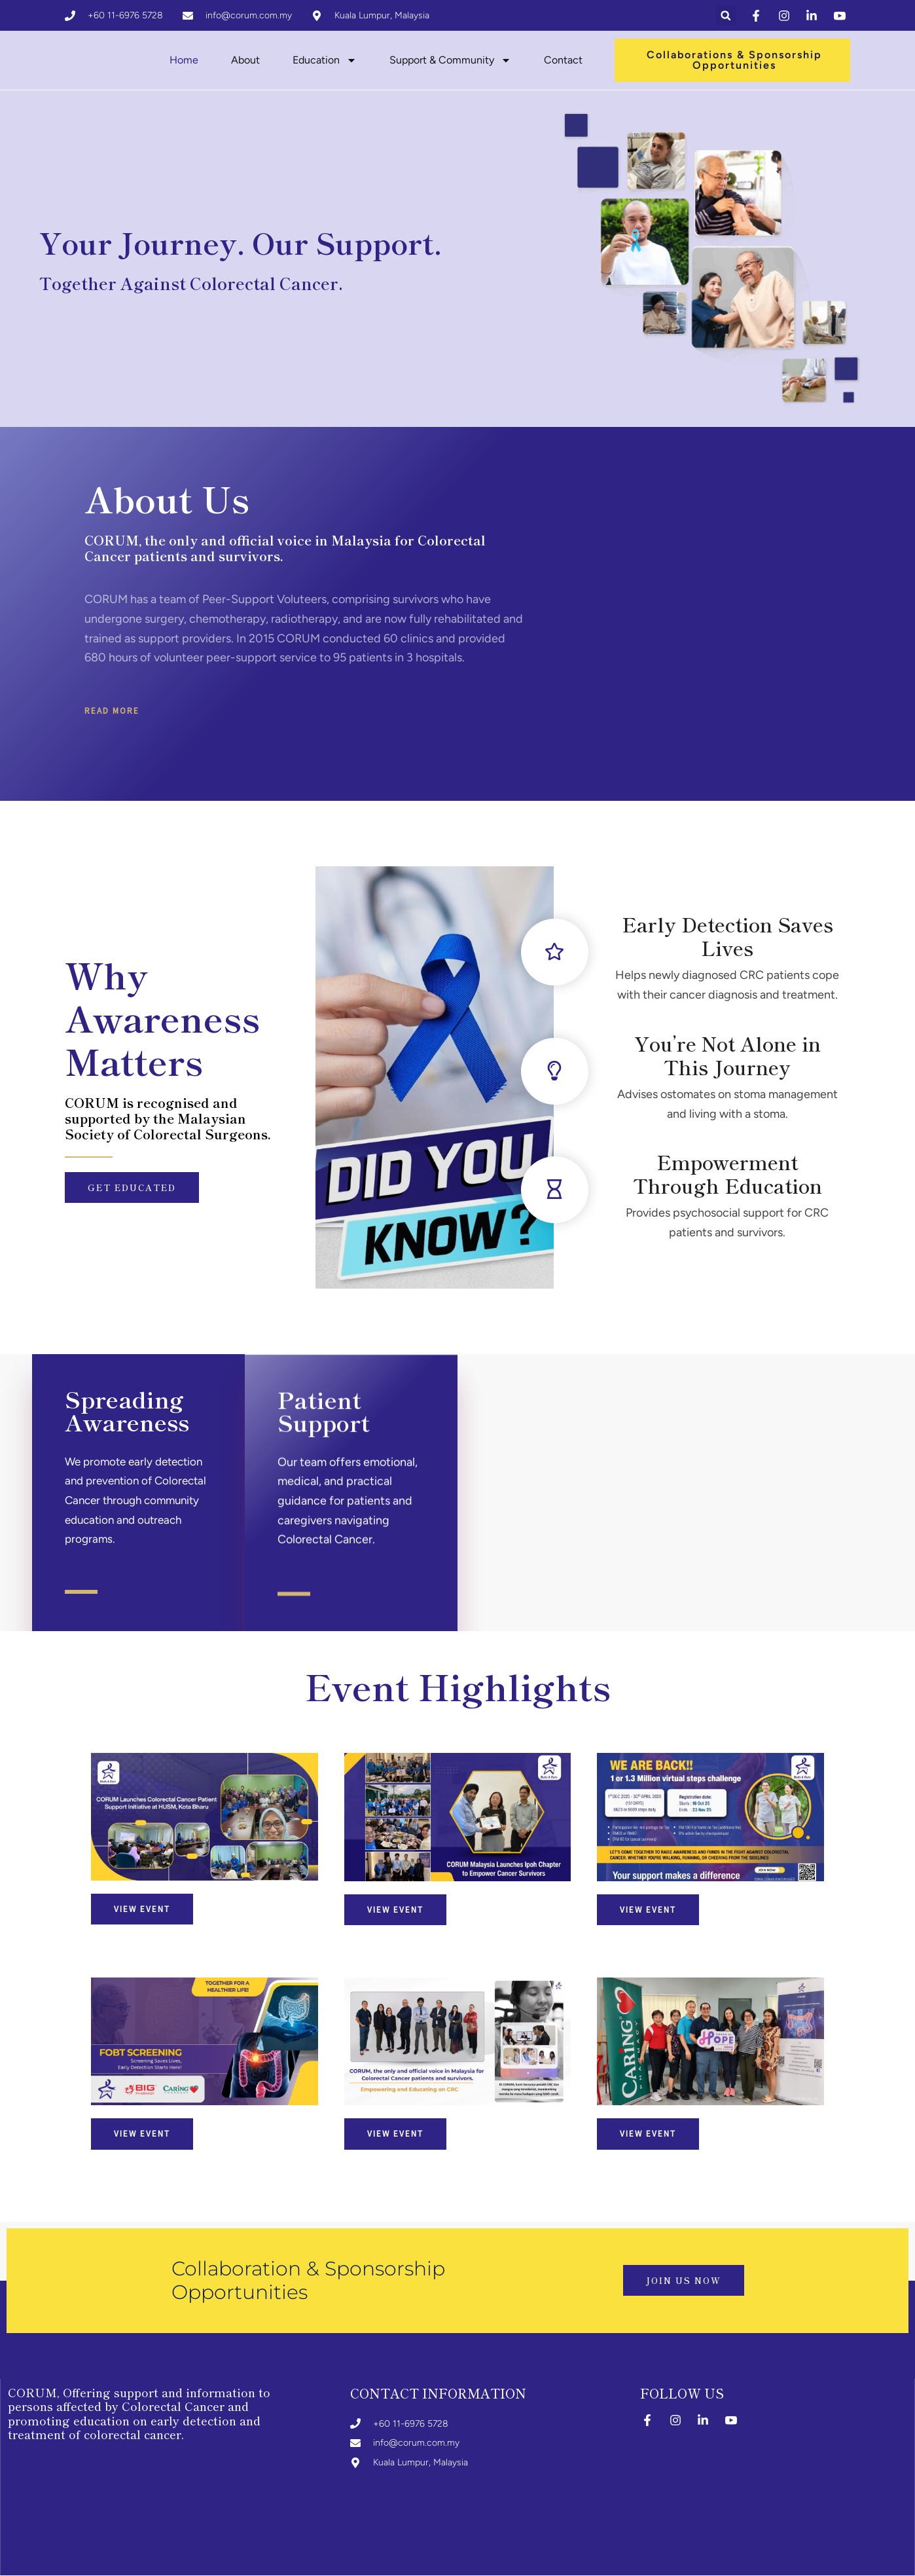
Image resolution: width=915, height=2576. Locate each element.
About (245, 60)
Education (325, 61)
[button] (725, 16)
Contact (563, 60)
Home (184, 60)
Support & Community (450, 61)
